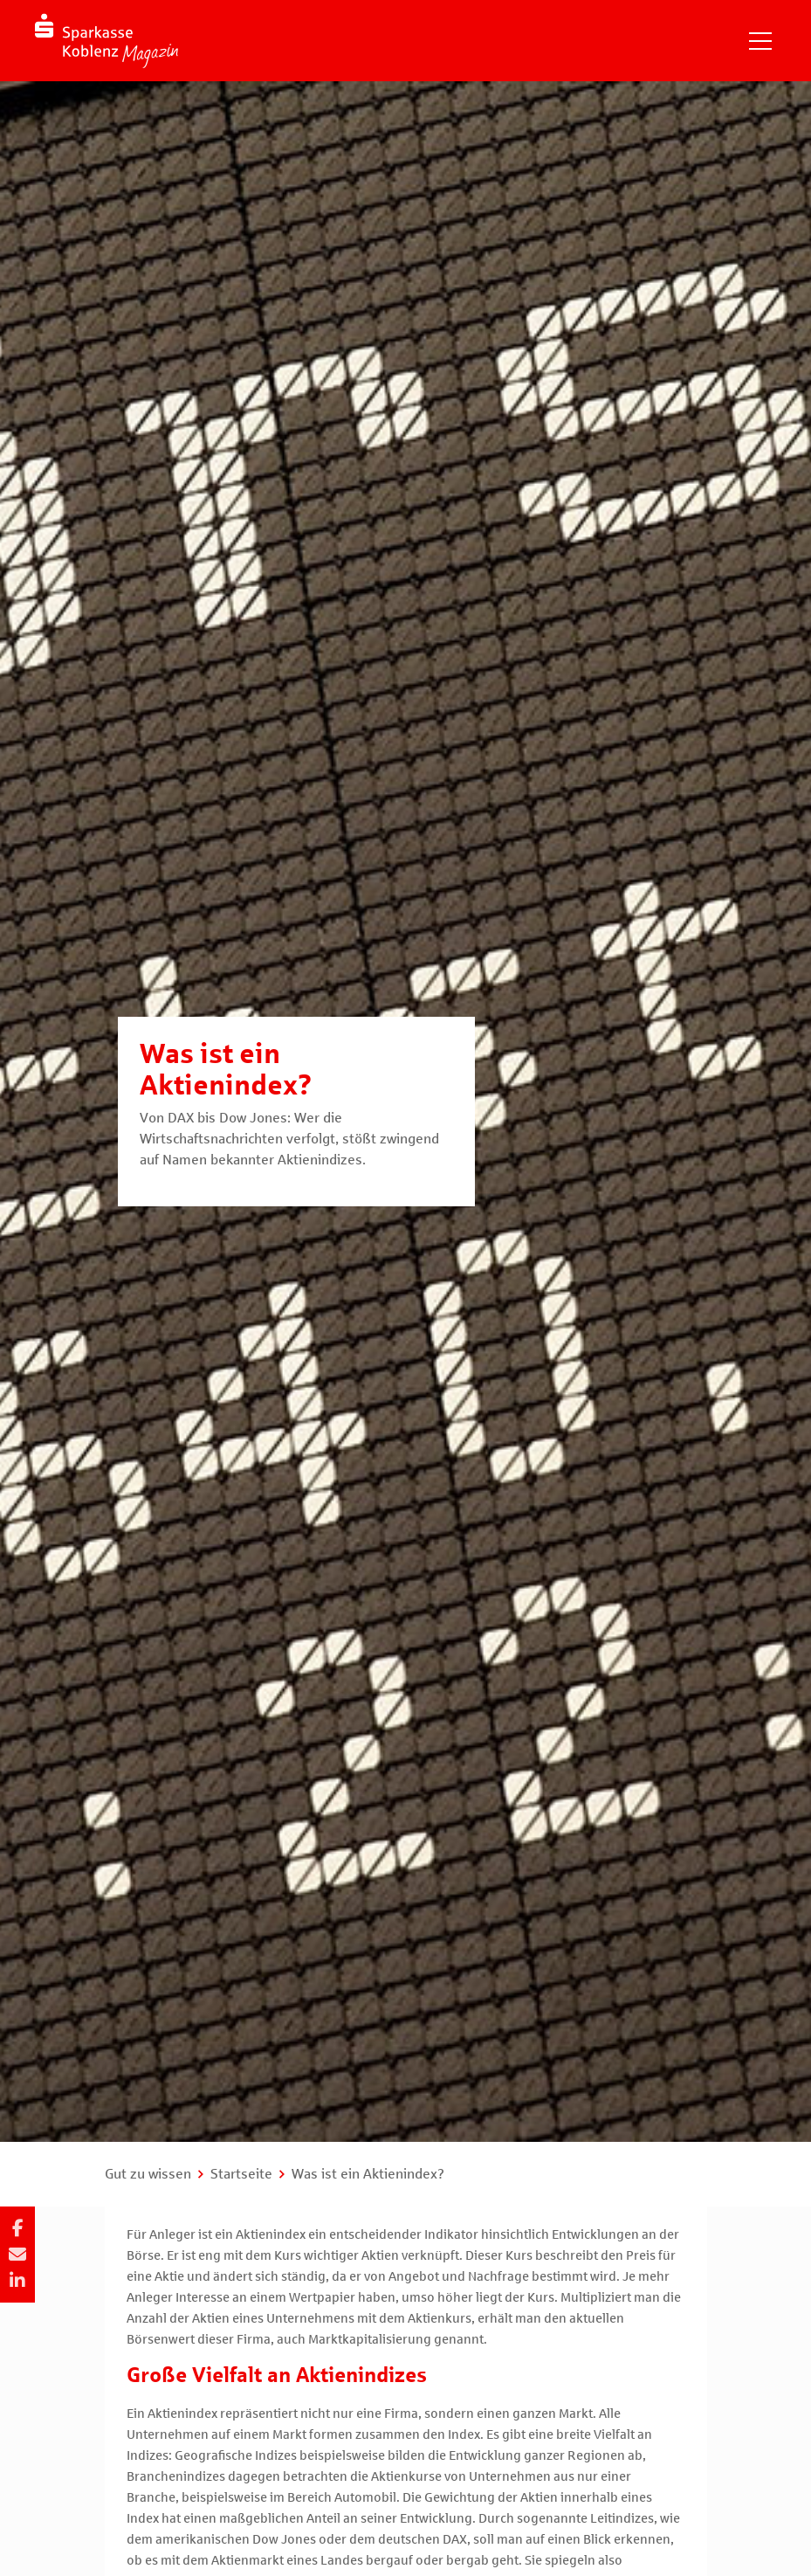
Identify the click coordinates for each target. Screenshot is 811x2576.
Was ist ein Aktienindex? (368, 2173)
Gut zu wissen (148, 2173)
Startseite (241, 2173)
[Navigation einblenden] (760, 41)
